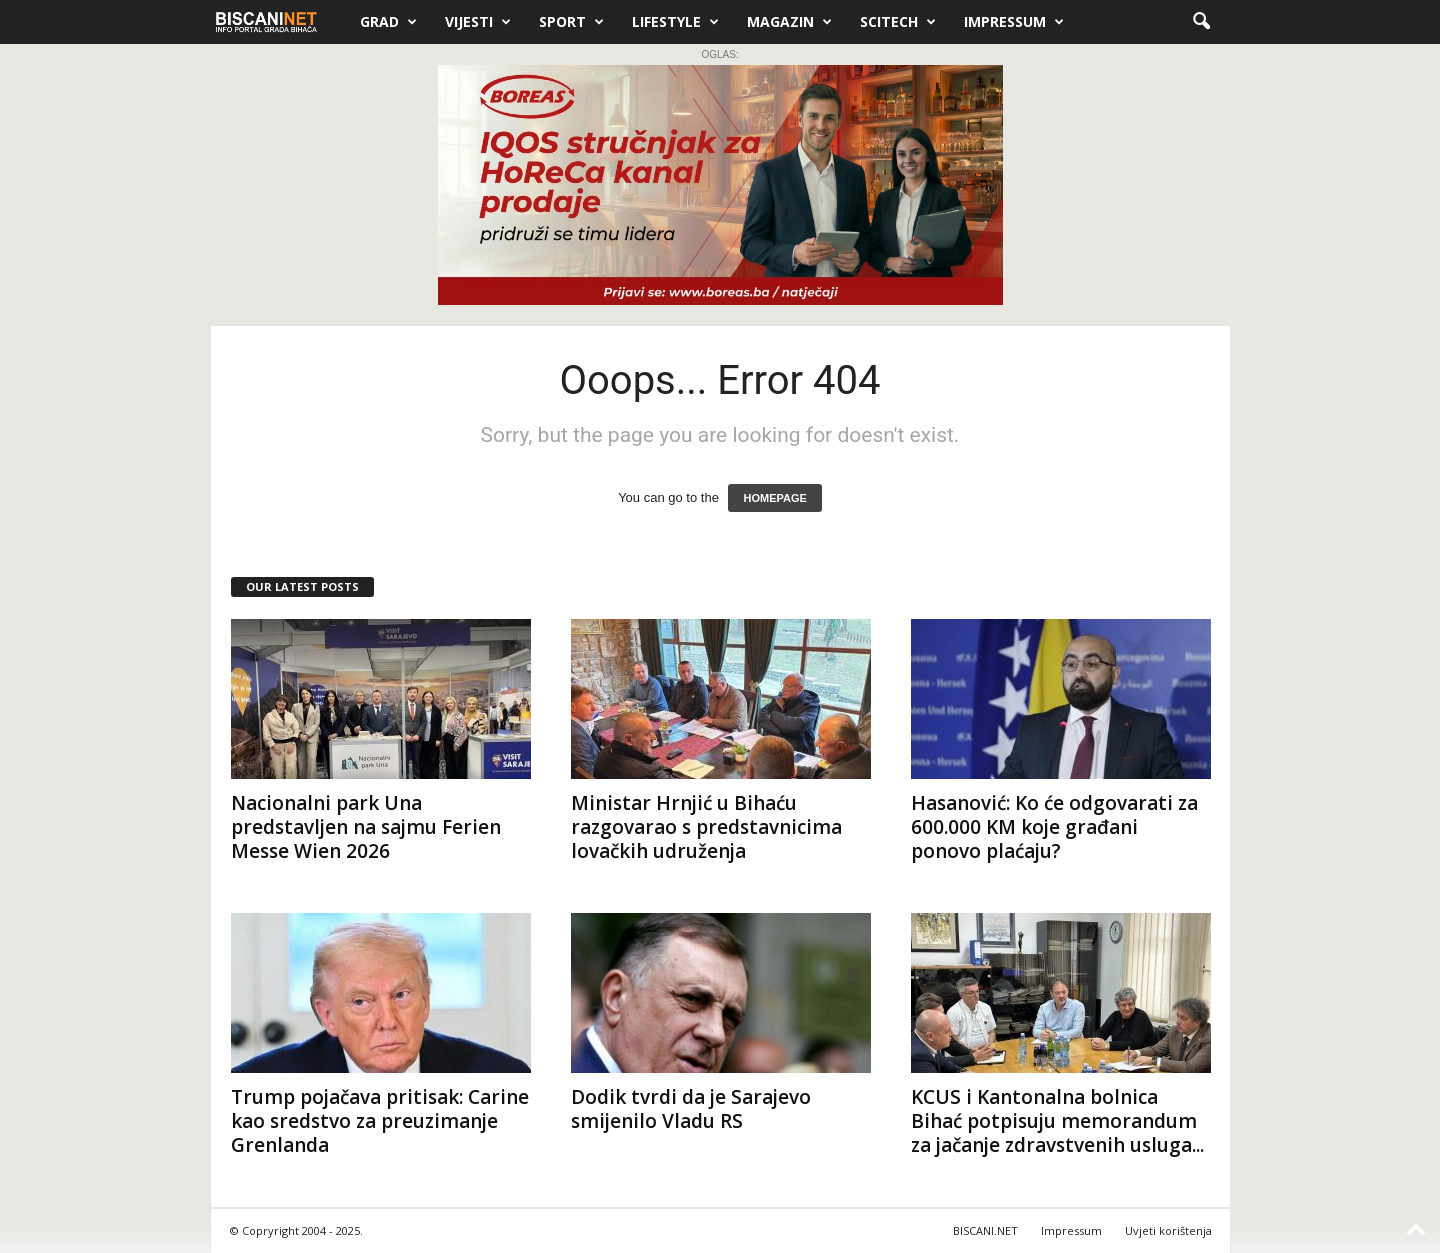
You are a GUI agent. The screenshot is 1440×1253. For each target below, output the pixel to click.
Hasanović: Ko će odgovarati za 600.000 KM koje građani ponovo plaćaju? (1054, 827)
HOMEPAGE (774, 498)
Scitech (898, 22)
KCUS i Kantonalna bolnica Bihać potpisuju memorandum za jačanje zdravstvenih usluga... (1057, 1121)
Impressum (1014, 22)
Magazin (789, 22)
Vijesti (478, 22)
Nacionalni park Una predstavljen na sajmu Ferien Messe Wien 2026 (366, 827)
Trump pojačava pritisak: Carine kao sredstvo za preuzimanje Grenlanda (380, 1121)
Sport (571, 22)
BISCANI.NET (985, 1230)
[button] (1201, 22)
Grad (388, 22)
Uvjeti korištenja (1168, 1230)
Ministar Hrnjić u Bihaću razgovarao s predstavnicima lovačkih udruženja (706, 827)
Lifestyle (675, 22)
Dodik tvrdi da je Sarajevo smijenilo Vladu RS (691, 1109)
